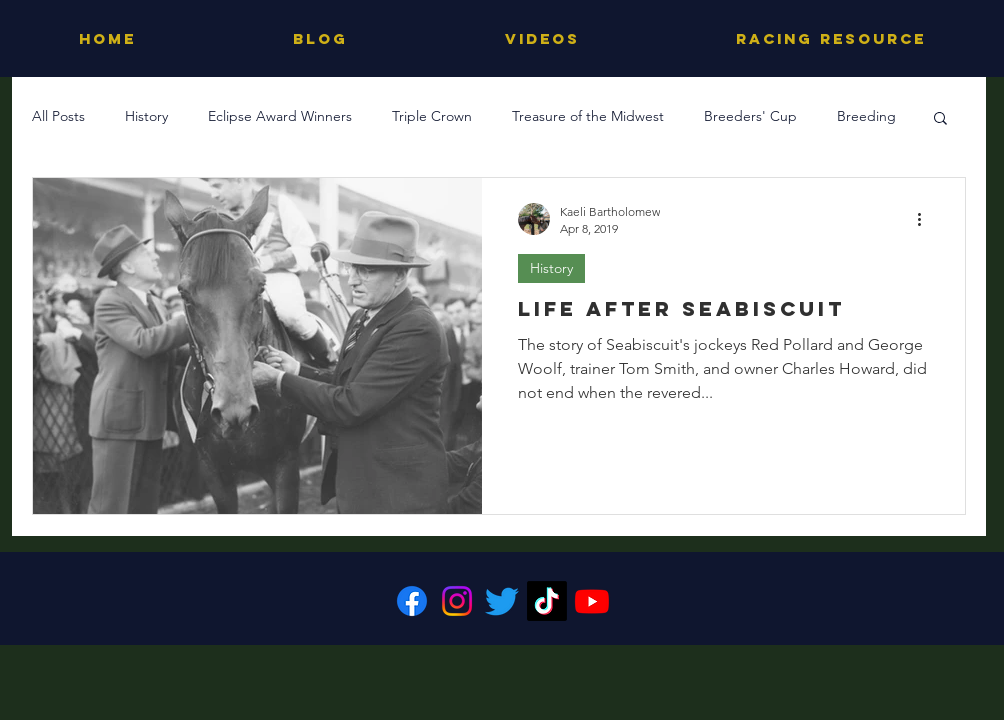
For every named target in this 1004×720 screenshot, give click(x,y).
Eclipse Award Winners (280, 116)
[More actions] (926, 219)
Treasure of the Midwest (588, 116)
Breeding (866, 116)
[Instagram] (457, 601)
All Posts (58, 116)
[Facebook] (412, 601)
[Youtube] (592, 601)
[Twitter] (502, 601)
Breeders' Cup (750, 116)
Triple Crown (432, 116)
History (146, 116)
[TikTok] (547, 601)
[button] (940, 119)
